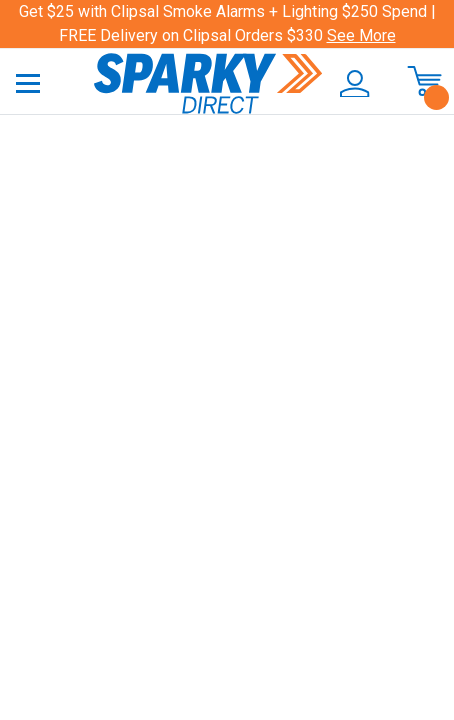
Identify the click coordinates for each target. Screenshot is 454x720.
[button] (351, 84)
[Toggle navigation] (28, 82)
